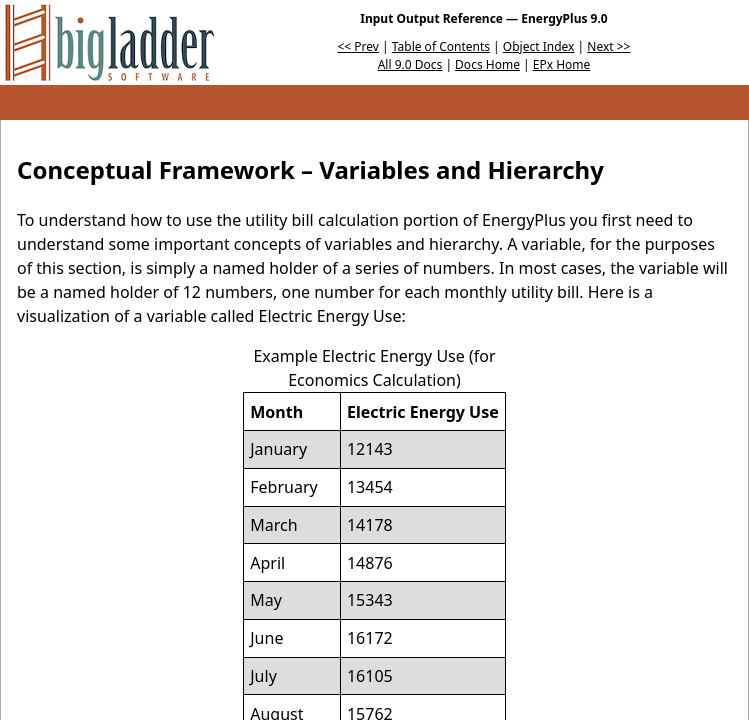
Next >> (608, 46)
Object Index (539, 46)
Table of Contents (441, 46)
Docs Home (487, 64)
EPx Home (562, 64)
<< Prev (358, 46)
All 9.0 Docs (410, 64)
